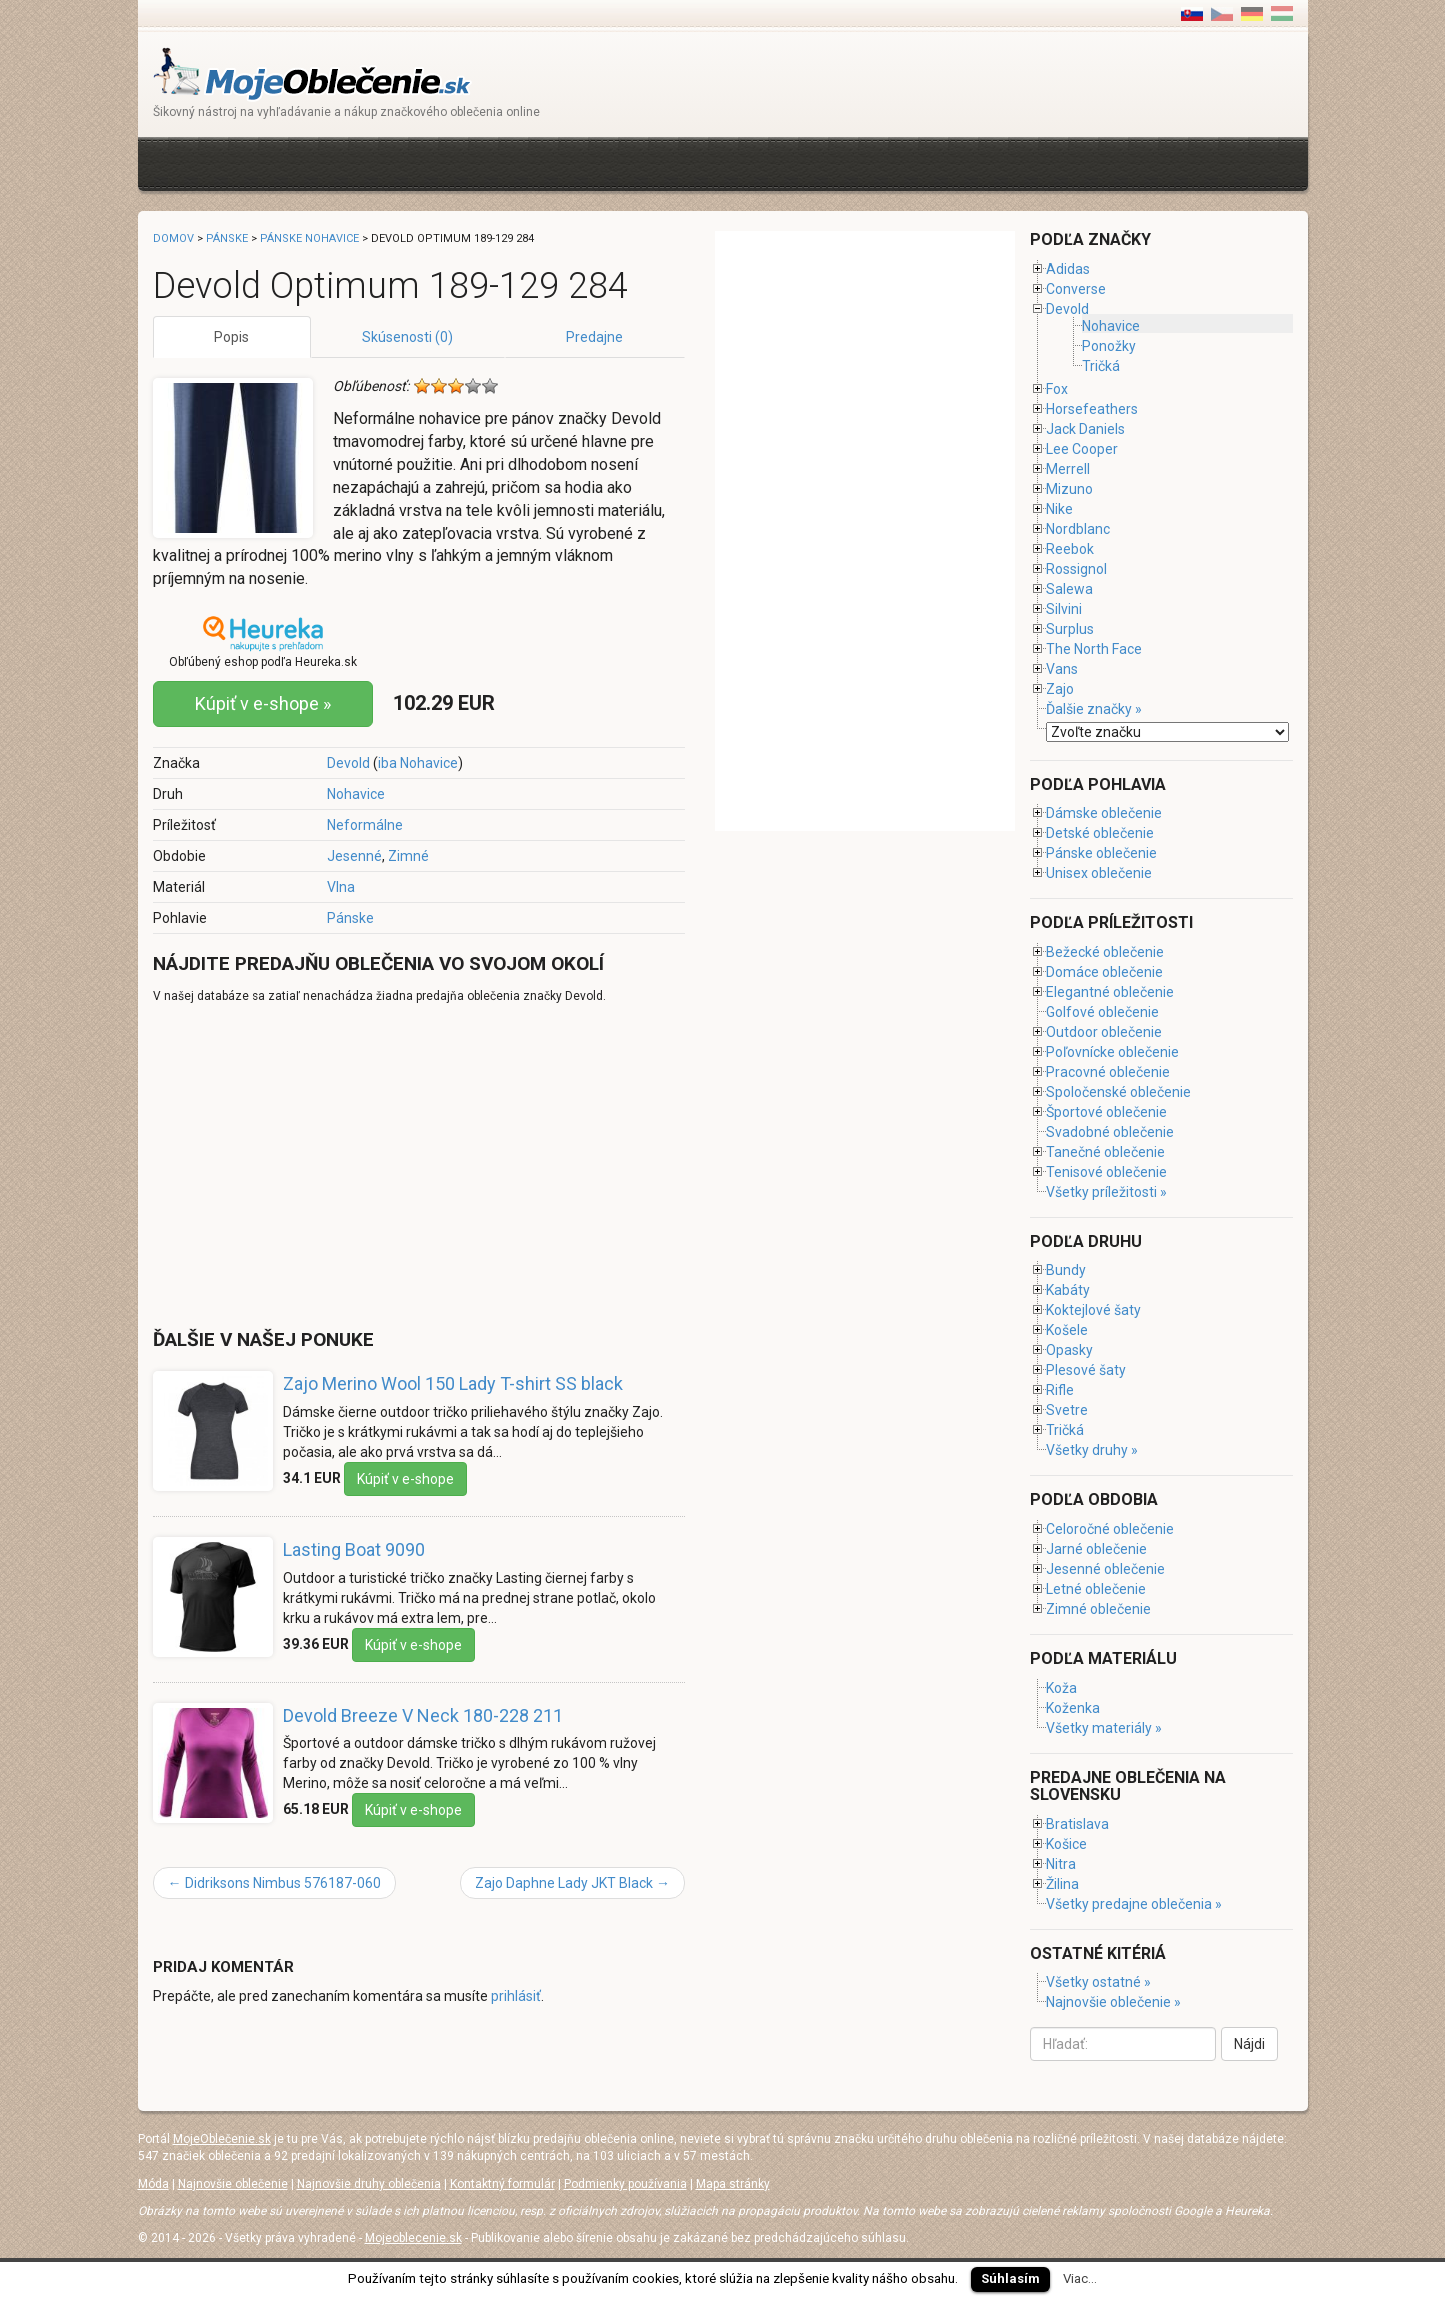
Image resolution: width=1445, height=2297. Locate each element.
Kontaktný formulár (502, 2184)
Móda (153, 2184)
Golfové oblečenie (1102, 1012)
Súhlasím (1010, 2278)
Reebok (1070, 549)
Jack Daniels (1085, 429)
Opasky (1069, 1350)
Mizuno (1069, 489)
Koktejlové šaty (1093, 1310)
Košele (1067, 1330)
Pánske (350, 918)
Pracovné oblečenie (1108, 1072)
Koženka (1073, 1708)
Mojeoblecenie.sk (413, 2238)
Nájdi (1249, 2044)
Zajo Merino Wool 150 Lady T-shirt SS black (453, 1383)
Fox (1057, 389)
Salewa (1069, 589)
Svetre (1067, 1410)
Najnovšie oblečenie (233, 2184)
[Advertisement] (517, 161)
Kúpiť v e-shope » (263, 703)
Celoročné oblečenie (1110, 1529)
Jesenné (354, 856)
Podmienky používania (625, 2184)
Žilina (1062, 1884)
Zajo (1060, 689)
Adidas (1068, 269)
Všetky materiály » (1104, 1728)
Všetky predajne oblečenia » (1134, 1904)
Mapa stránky (733, 2184)
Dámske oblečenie (1104, 813)
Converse (1076, 289)
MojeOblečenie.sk (222, 2139)
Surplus (1070, 629)
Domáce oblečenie (1104, 972)
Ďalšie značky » (1094, 709)
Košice (1066, 1844)
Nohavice (356, 794)
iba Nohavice (418, 763)
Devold (348, 763)
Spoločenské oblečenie (1118, 1092)
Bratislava (1077, 1824)
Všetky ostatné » (1098, 1982)
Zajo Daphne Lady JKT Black (572, 1883)
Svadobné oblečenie (1110, 1132)
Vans (1062, 669)
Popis (231, 337)
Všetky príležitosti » (1106, 1192)
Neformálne (365, 825)
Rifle (1060, 1390)
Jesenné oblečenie (1105, 1569)
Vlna (341, 887)
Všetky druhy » (1092, 1450)
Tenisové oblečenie (1106, 1172)
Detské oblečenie (1100, 833)
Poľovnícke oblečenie (1112, 1052)
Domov (173, 238)
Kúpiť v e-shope (405, 1479)
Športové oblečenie (1106, 1112)
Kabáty (1068, 1290)
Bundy (1066, 1270)
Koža (1061, 1688)
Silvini (1064, 609)
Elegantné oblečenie (1110, 992)
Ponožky (1109, 346)
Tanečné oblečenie (1105, 1152)
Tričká (1101, 366)
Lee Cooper (1082, 449)
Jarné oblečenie (1096, 1549)
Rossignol (1076, 569)
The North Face (1094, 649)
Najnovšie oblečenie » (1113, 2002)
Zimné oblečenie (1098, 1609)
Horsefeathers (1092, 409)
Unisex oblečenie (1099, 873)
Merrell (1068, 469)
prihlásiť (516, 1996)
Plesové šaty (1086, 1370)
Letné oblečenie (1096, 1589)
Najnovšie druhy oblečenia (369, 2184)
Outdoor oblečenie (1104, 1032)
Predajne (594, 337)
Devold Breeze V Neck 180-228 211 (423, 1715)
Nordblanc (1078, 529)
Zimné (408, 856)
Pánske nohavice (309, 238)
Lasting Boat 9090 (354, 1549)
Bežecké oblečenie (1105, 952)
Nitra (1061, 1864)
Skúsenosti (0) (407, 337)
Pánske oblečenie (1101, 853)
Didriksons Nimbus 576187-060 (274, 1883)
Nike (1059, 509)
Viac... (1080, 2278)
